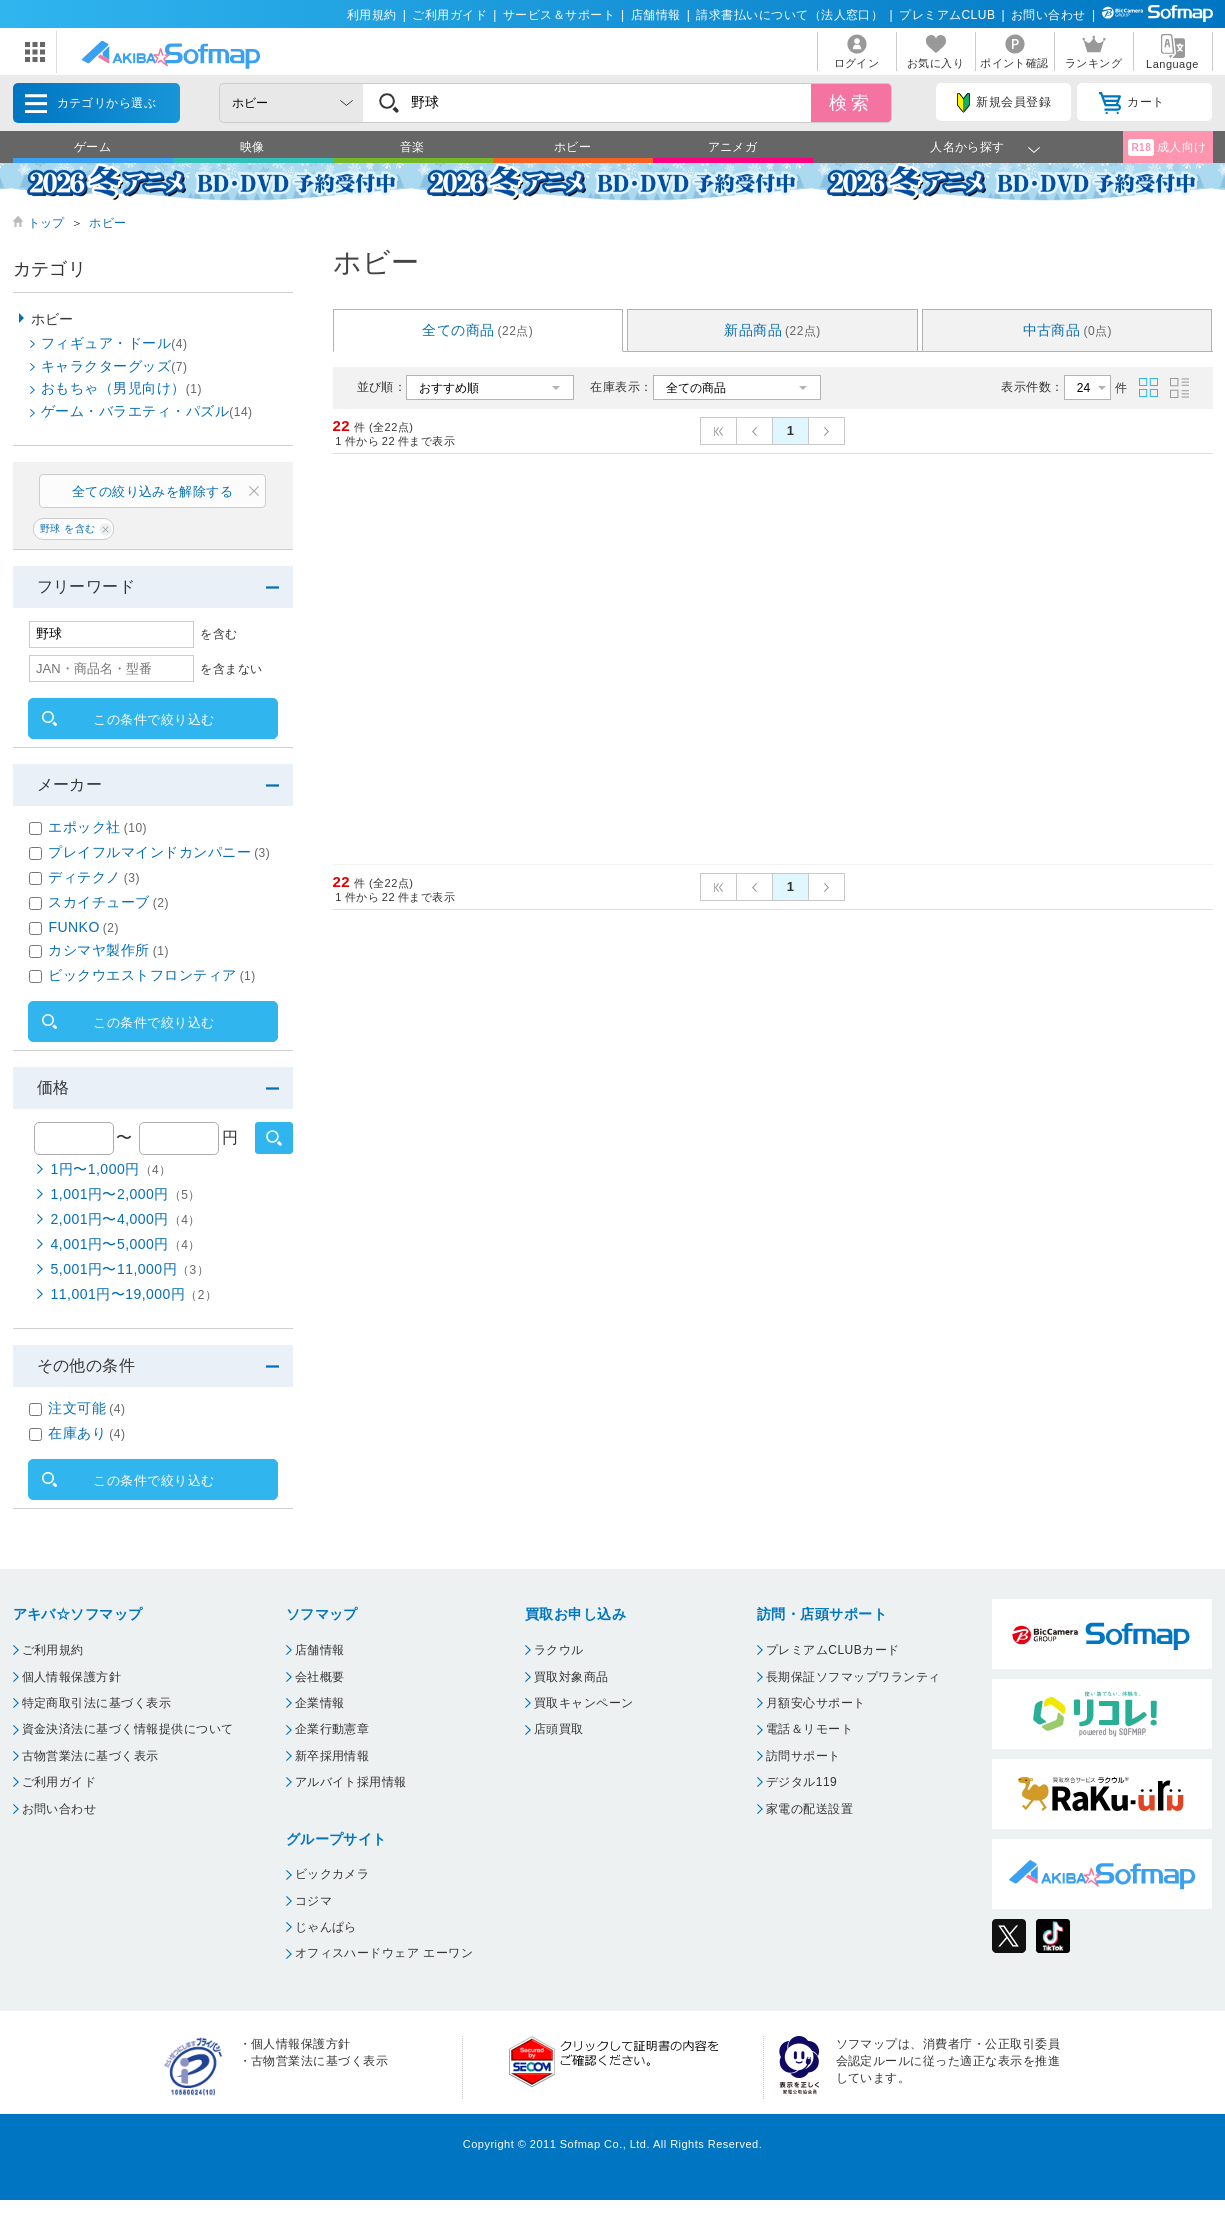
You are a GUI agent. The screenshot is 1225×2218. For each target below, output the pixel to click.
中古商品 (1068, 330)
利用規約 (372, 15)
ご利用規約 (53, 1650)
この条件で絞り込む (153, 719)
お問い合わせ (1048, 15)
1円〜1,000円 (111, 1169)
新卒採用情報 (332, 1756)
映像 (252, 147)
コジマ (313, 1901)
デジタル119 (801, 1782)
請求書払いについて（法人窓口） (789, 15)
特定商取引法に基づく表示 (97, 1703)
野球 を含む (68, 528)
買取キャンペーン (584, 1703)
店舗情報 (656, 15)
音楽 (412, 147)
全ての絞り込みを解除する (153, 491)
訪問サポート (803, 1756)
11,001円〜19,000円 (134, 1294)
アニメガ (733, 147)
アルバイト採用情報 (351, 1782)
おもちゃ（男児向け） (121, 388)
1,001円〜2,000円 (126, 1194)
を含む (218, 634)
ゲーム (92, 147)
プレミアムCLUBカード (833, 1650)
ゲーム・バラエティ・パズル (147, 411)
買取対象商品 (571, 1677)
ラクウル (559, 1650)
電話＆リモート (809, 1729)
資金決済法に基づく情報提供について (128, 1729)
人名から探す (967, 147)
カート (1131, 103)
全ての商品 (477, 330)
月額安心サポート (816, 1703)
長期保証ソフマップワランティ (853, 1677)
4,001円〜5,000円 (126, 1244)
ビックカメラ (332, 1874)
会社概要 (320, 1677)
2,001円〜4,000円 (126, 1219)
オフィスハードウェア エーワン (384, 1953)
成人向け (1167, 147)
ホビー (572, 147)
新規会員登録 (1004, 103)
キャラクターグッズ (114, 366)
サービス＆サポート (559, 15)
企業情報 (320, 1703)
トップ (46, 223)
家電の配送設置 (809, 1809)
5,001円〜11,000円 (130, 1269)
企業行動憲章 (332, 1729)
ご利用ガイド (449, 15)
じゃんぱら (326, 1927)
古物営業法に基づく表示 (90, 1756)
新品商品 (772, 330)
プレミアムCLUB (947, 15)
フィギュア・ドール (114, 343)
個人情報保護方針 (72, 1677)
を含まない (231, 669)
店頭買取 (559, 1729)
